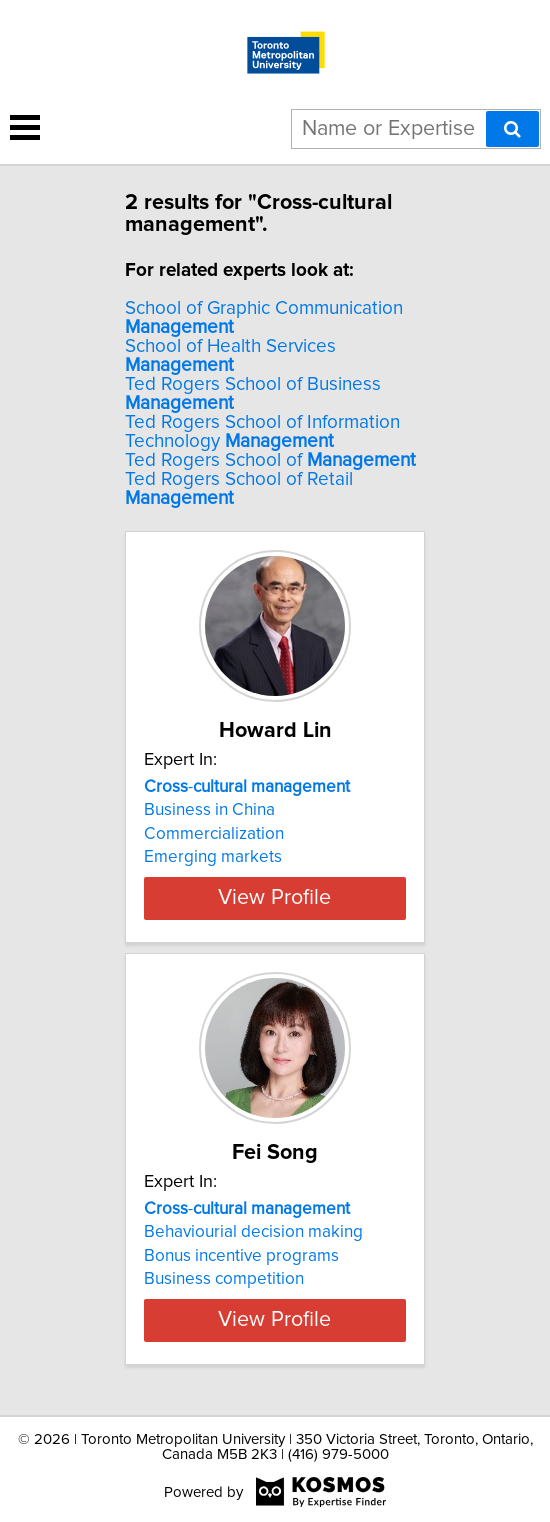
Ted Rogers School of (270, 460)
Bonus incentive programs (241, 1256)
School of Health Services (230, 356)
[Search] (512, 129)
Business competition (224, 1279)
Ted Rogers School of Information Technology (262, 432)
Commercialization (214, 834)
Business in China (209, 810)
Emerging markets (213, 857)
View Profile (274, 898)
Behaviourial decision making (253, 1232)
